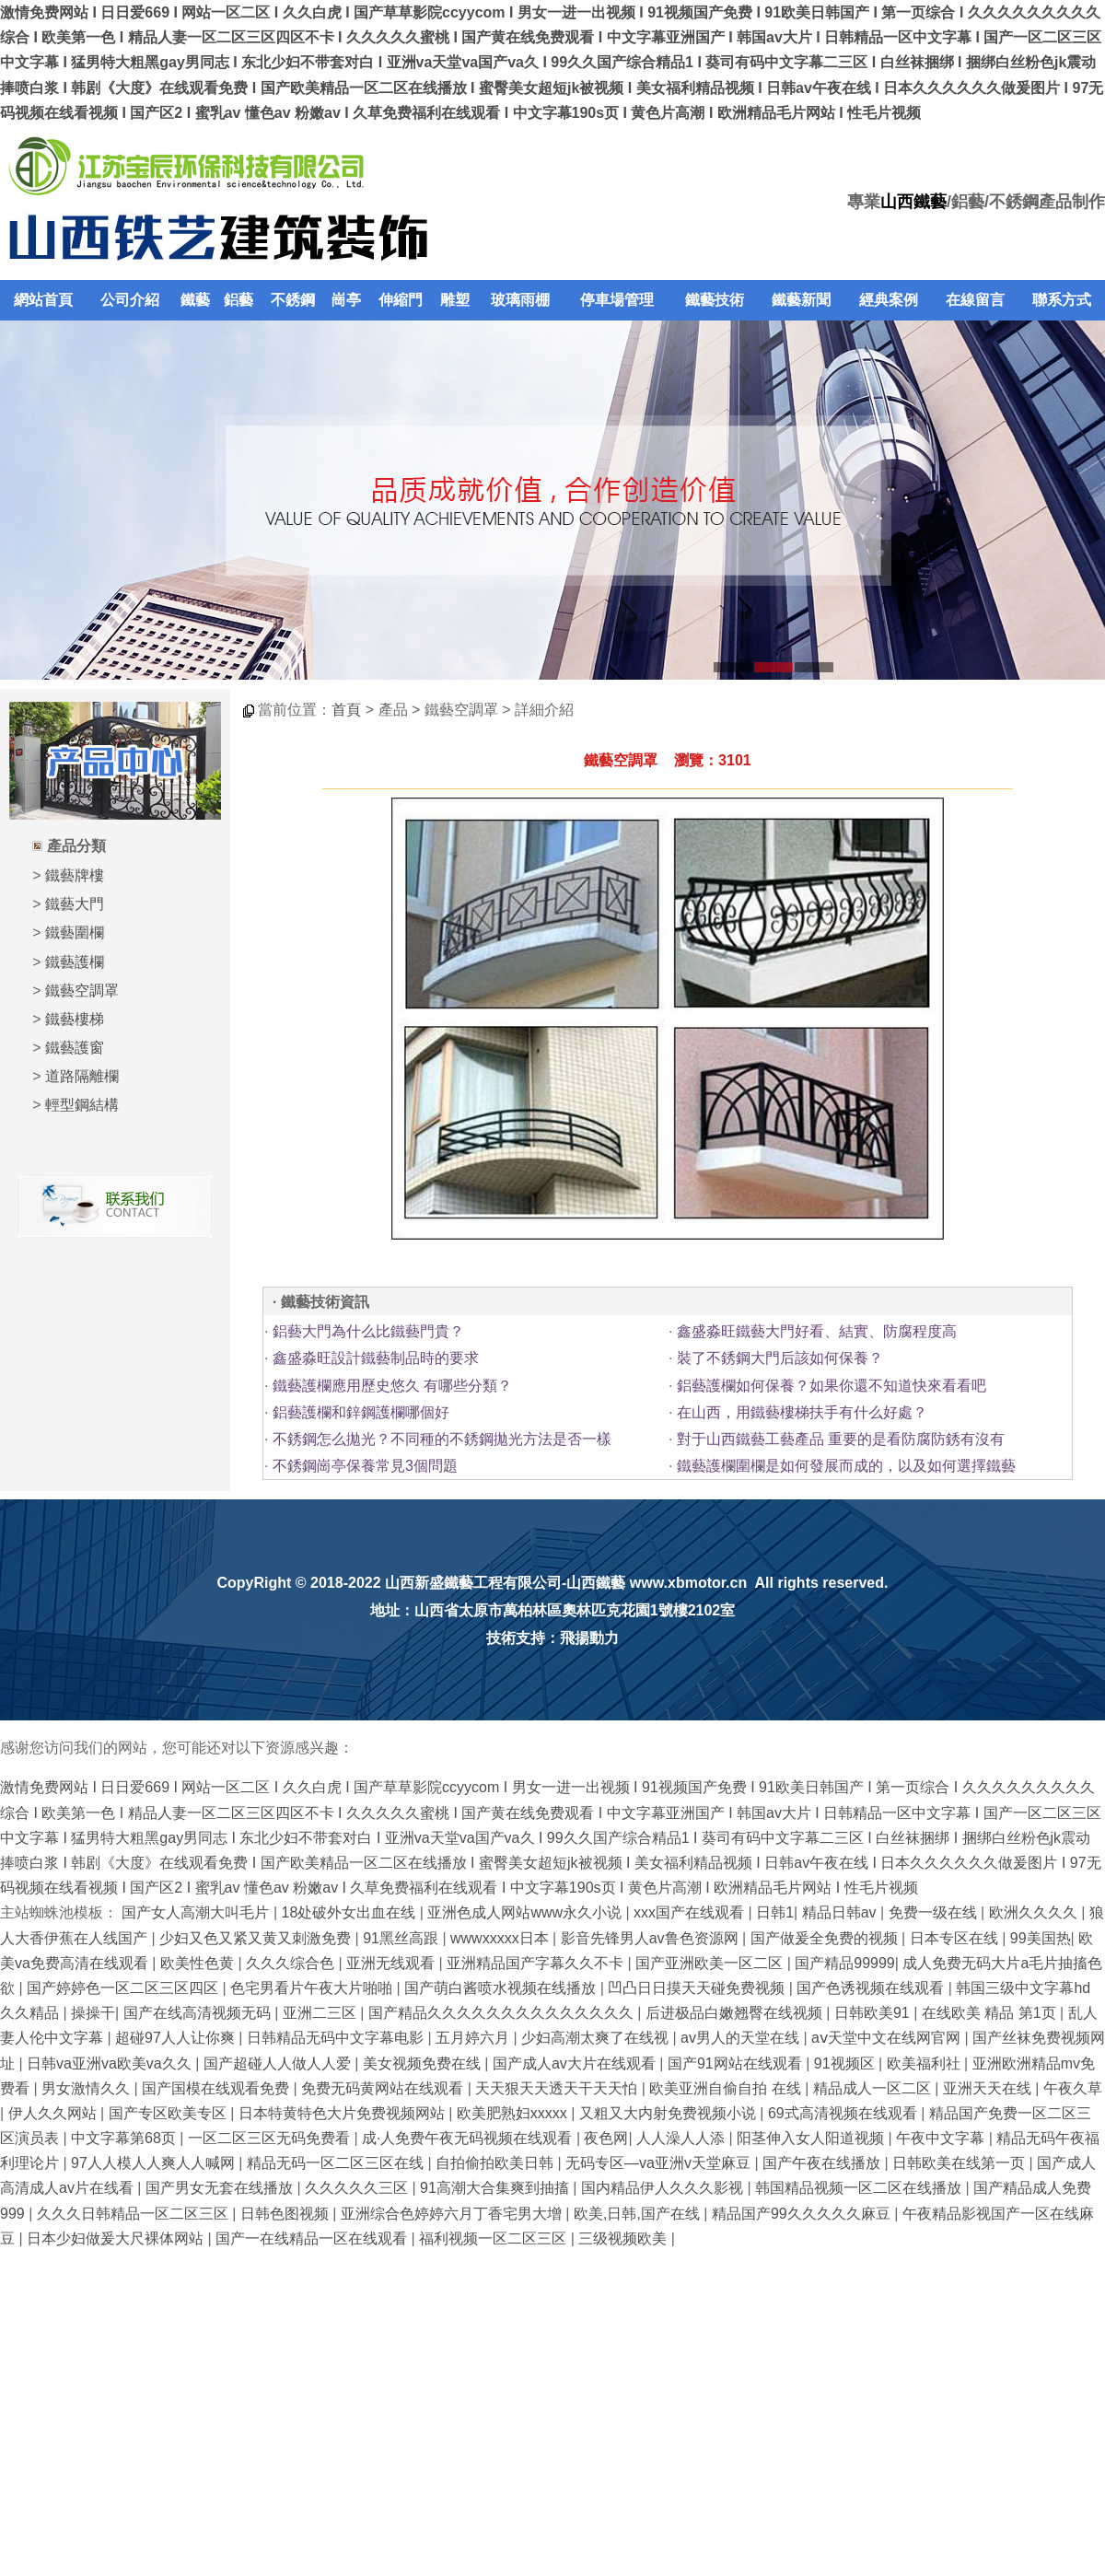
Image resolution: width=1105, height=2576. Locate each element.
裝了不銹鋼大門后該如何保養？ (780, 1358)
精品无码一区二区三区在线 (337, 2163)
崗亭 (346, 300)
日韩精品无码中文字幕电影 (337, 2038)
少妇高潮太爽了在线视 (596, 2038)
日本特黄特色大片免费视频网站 (343, 2113)
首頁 (346, 709)
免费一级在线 (935, 1912)
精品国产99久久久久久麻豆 (803, 2213)
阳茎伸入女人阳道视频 (812, 2138)
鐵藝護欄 (74, 962)
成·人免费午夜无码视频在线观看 (469, 2138)
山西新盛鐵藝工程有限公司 (473, 1583)
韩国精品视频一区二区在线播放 (860, 2188)
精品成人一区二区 (874, 2088)
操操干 (93, 2013)
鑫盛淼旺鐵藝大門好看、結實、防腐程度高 (817, 1331)
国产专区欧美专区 (169, 2113)
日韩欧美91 (873, 2013)
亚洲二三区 (321, 2013)
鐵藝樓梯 (74, 1019)
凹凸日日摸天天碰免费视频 (698, 1988)
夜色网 (606, 2138)
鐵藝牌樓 (74, 875)
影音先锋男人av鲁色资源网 (651, 1938)
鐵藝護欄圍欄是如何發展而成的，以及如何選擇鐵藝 (846, 1466)
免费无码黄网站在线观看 (384, 2088)
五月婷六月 (474, 2038)
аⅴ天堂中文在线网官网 (887, 2038)
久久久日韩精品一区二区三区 (134, 2213)
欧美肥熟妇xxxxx (514, 2113)
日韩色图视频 (286, 2213)
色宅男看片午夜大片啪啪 (313, 1988)
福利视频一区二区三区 (494, 2238)
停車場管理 (617, 300)
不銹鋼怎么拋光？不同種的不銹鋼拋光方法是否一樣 (442, 1439)
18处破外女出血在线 (351, 1912)
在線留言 (975, 300)
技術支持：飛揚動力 (552, 1638)
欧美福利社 (925, 2063)
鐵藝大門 (74, 904)
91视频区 (846, 2063)
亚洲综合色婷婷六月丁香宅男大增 (453, 2213)
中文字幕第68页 (125, 2138)
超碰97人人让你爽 (176, 2038)
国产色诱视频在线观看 (872, 1988)
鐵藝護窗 (74, 1047)
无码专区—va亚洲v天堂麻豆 (659, 2163)
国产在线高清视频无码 (198, 2013)
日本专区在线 (956, 1938)
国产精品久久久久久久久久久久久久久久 (502, 2013)
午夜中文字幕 (942, 2138)
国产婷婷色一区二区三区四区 (124, 1988)
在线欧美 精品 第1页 (991, 2013)
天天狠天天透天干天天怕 (558, 2088)
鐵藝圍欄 (74, 932)
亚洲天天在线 (989, 2088)
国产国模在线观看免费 (217, 2088)
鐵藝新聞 (801, 300)
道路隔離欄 (82, 1076)
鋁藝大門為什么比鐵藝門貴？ (368, 1331)
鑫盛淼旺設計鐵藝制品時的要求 (376, 1358)
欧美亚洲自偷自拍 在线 (727, 2088)
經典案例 (888, 300)
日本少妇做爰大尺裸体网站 (117, 2238)
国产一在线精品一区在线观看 (313, 2238)
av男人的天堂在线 (741, 2038)
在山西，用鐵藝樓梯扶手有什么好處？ (802, 1412)
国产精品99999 (845, 1963)
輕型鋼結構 (82, 1105)
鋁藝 (238, 300)
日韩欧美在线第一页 (960, 2163)
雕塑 (455, 300)
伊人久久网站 (54, 2113)
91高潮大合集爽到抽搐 (496, 2188)
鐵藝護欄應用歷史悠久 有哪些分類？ (392, 1385)
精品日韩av (841, 1912)
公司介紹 (129, 300)
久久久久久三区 (358, 2188)
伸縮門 (400, 300)
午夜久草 (1072, 2088)
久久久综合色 (292, 1963)
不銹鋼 (293, 300)
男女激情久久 (87, 2088)
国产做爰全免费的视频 (825, 1938)
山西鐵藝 (913, 201)
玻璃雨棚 (520, 300)
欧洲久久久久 (1035, 1912)
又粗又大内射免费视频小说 (669, 2113)
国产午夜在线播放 (823, 2163)
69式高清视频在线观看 (844, 2113)
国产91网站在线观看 (737, 2063)
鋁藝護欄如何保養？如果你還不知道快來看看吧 (831, 1385)
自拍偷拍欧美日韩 (496, 2163)
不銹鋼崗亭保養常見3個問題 (365, 1466)
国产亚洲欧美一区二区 (710, 1963)
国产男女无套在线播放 (221, 2188)
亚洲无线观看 (392, 1963)
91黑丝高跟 (402, 1938)
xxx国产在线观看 (691, 1912)
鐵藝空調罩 (82, 990)
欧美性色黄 (199, 1963)
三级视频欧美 (624, 2238)
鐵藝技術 (714, 300)
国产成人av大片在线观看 (576, 2063)
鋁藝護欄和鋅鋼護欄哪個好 (361, 1412)
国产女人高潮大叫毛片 (197, 1912)
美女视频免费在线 (423, 2063)
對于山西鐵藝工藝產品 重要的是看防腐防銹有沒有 (841, 1439)
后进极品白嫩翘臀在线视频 (736, 2013)
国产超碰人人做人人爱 (279, 2063)
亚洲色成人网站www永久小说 (526, 1912)
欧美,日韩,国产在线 (639, 2213)
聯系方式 (1061, 300)
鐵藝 (195, 300)
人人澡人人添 (682, 2138)
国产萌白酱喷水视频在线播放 (501, 1988)
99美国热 (1040, 1938)
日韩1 (775, 1912)
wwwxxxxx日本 (501, 1938)
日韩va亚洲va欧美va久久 (111, 2063)
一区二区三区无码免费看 (271, 2138)
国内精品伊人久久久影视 (664, 2188)
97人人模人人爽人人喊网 (154, 2163)
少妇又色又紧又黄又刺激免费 (257, 1938)
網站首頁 (43, 300)
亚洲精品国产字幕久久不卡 (537, 1963)
